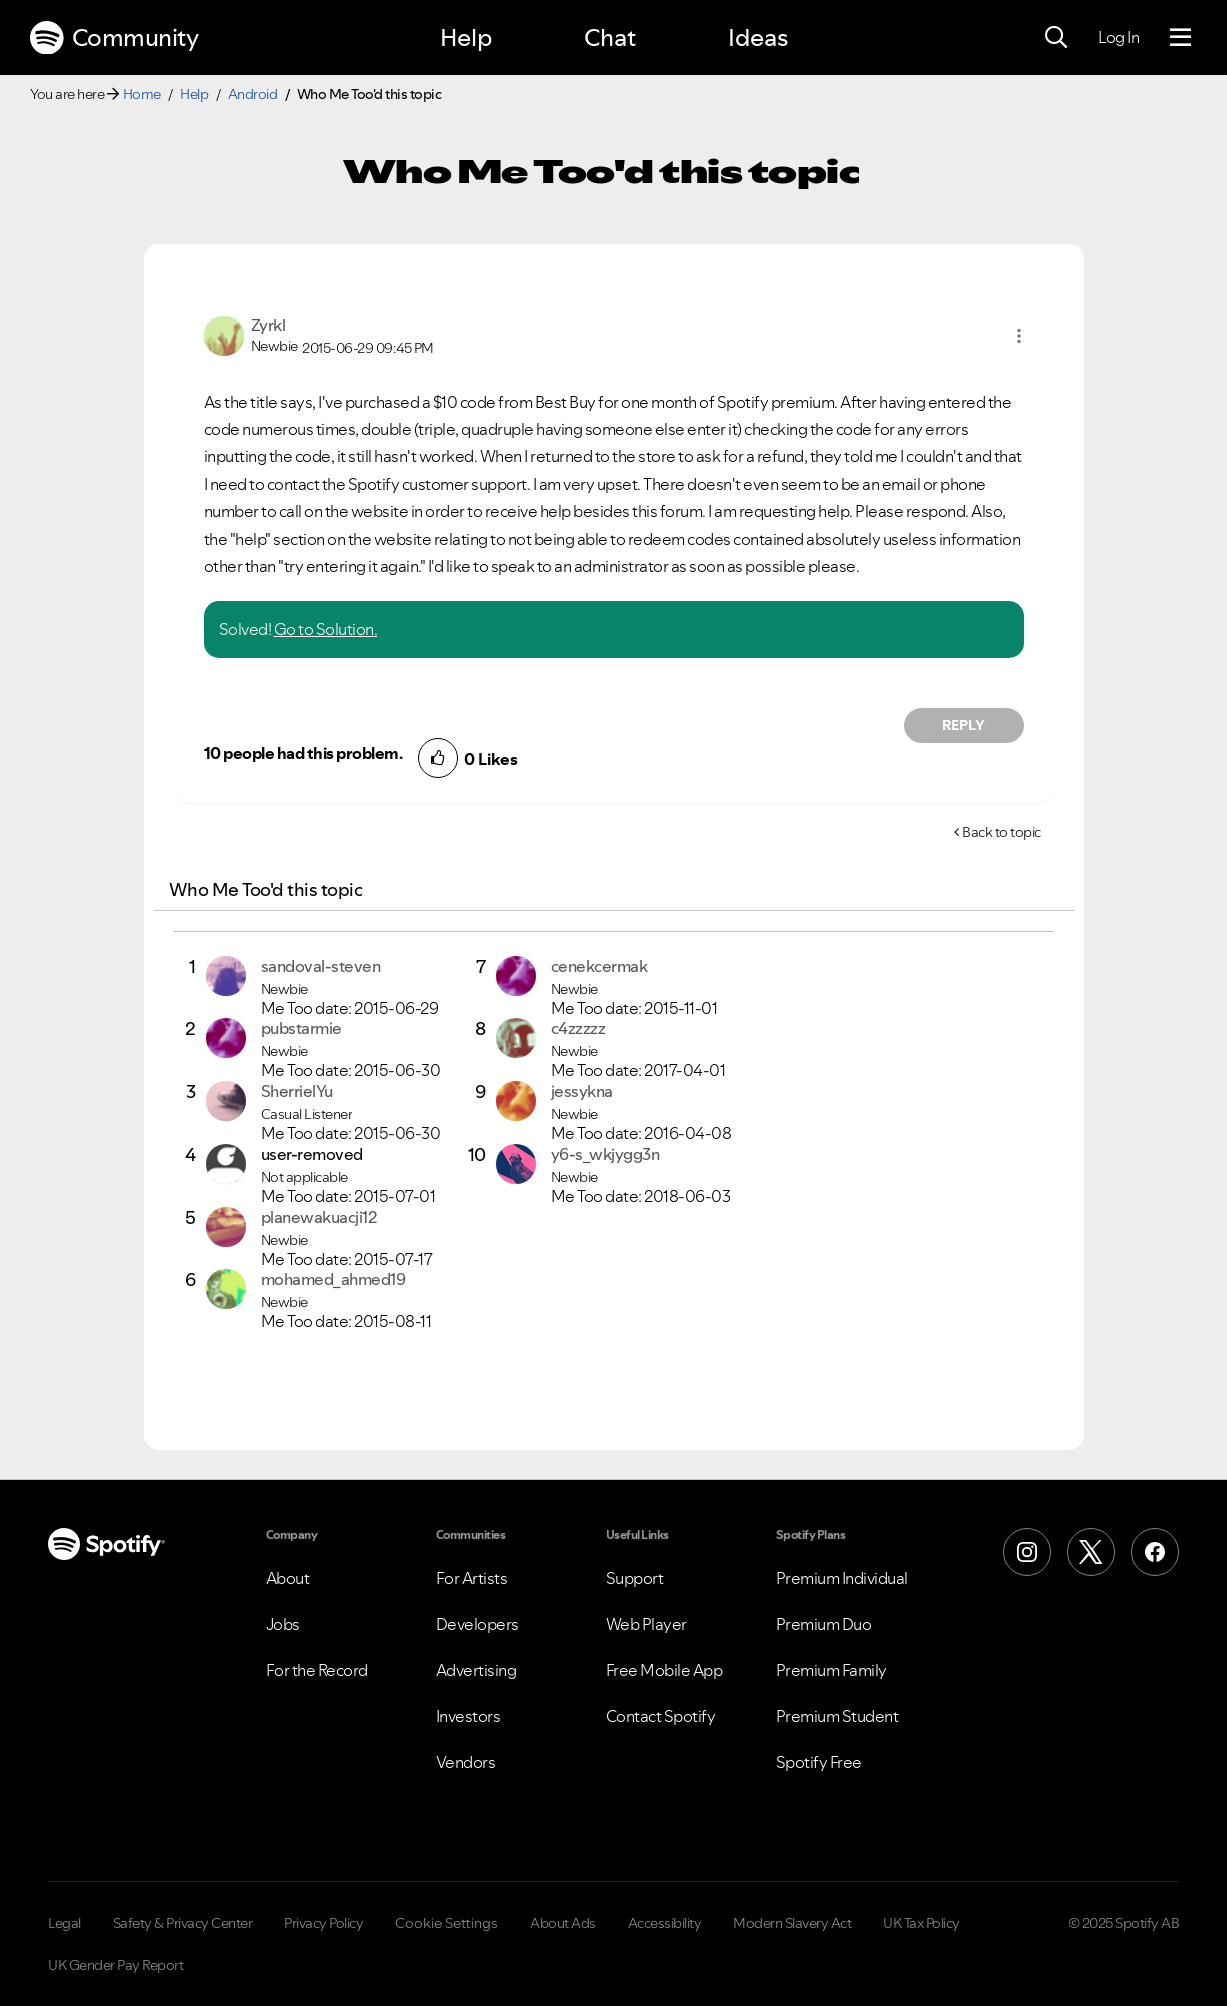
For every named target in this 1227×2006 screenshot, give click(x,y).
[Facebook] (1155, 1552)
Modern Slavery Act (792, 1923)
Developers (477, 1624)
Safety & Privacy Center (183, 1923)
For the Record (317, 1670)
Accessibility (665, 1923)
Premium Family (831, 1670)
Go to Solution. (326, 629)
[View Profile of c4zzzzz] (578, 1028)
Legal (64, 1923)
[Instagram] (1027, 1552)
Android (253, 94)
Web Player (646, 1624)
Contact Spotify (661, 1716)
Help (466, 37)
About (288, 1578)
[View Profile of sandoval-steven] (321, 966)
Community (114, 38)
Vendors (466, 1762)
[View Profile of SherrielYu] (297, 1091)
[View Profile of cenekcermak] (599, 966)
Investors (468, 1716)
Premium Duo (824, 1624)
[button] (1019, 336)
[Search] (1056, 38)
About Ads (563, 1923)
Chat (610, 37)
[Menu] (1180, 38)
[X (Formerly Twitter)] (1091, 1552)
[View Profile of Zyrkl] (268, 325)
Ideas (758, 37)
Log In (1118, 37)
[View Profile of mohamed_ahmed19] (333, 1279)
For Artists (472, 1578)
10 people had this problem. (303, 753)
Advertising (476, 1670)
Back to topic (1001, 832)
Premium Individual (842, 1578)
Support (635, 1578)
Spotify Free (819, 1762)
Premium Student (837, 1716)
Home (142, 94)
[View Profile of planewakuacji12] (319, 1217)
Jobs (283, 1624)
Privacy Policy (323, 1923)
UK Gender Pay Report (115, 1965)
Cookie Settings (446, 1923)
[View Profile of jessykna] (582, 1091)
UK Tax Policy (921, 1923)
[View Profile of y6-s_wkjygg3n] (605, 1154)
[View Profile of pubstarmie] (301, 1028)
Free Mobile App (664, 1670)
